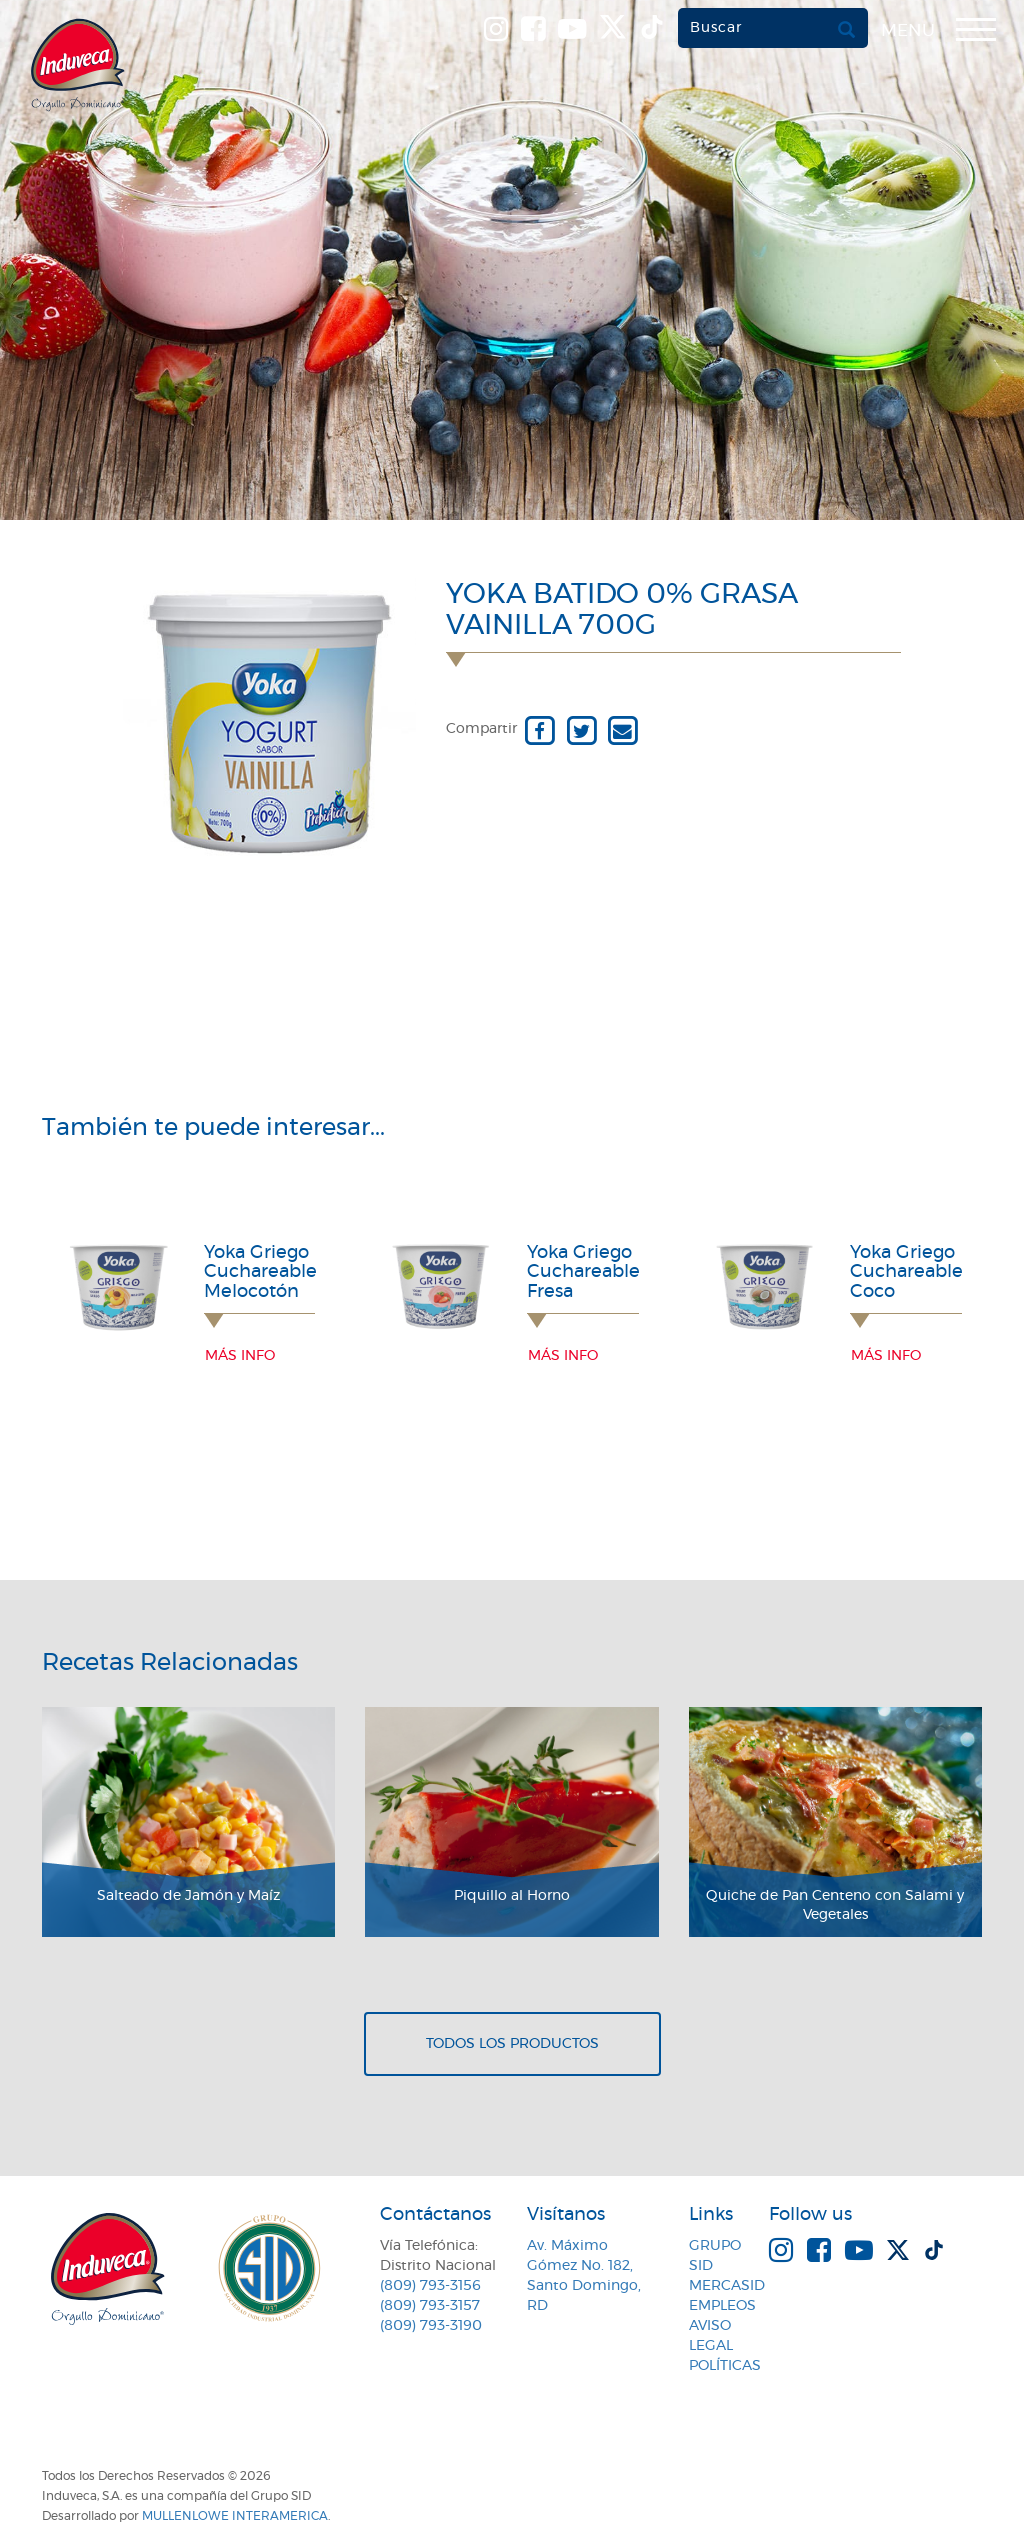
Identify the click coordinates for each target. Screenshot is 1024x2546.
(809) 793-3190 (431, 2326)
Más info (240, 1356)
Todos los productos (512, 2044)
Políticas (725, 2366)
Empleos (722, 2306)
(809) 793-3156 (430, 2286)
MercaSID (727, 2286)
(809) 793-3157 (430, 2306)
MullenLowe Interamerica (235, 2516)
